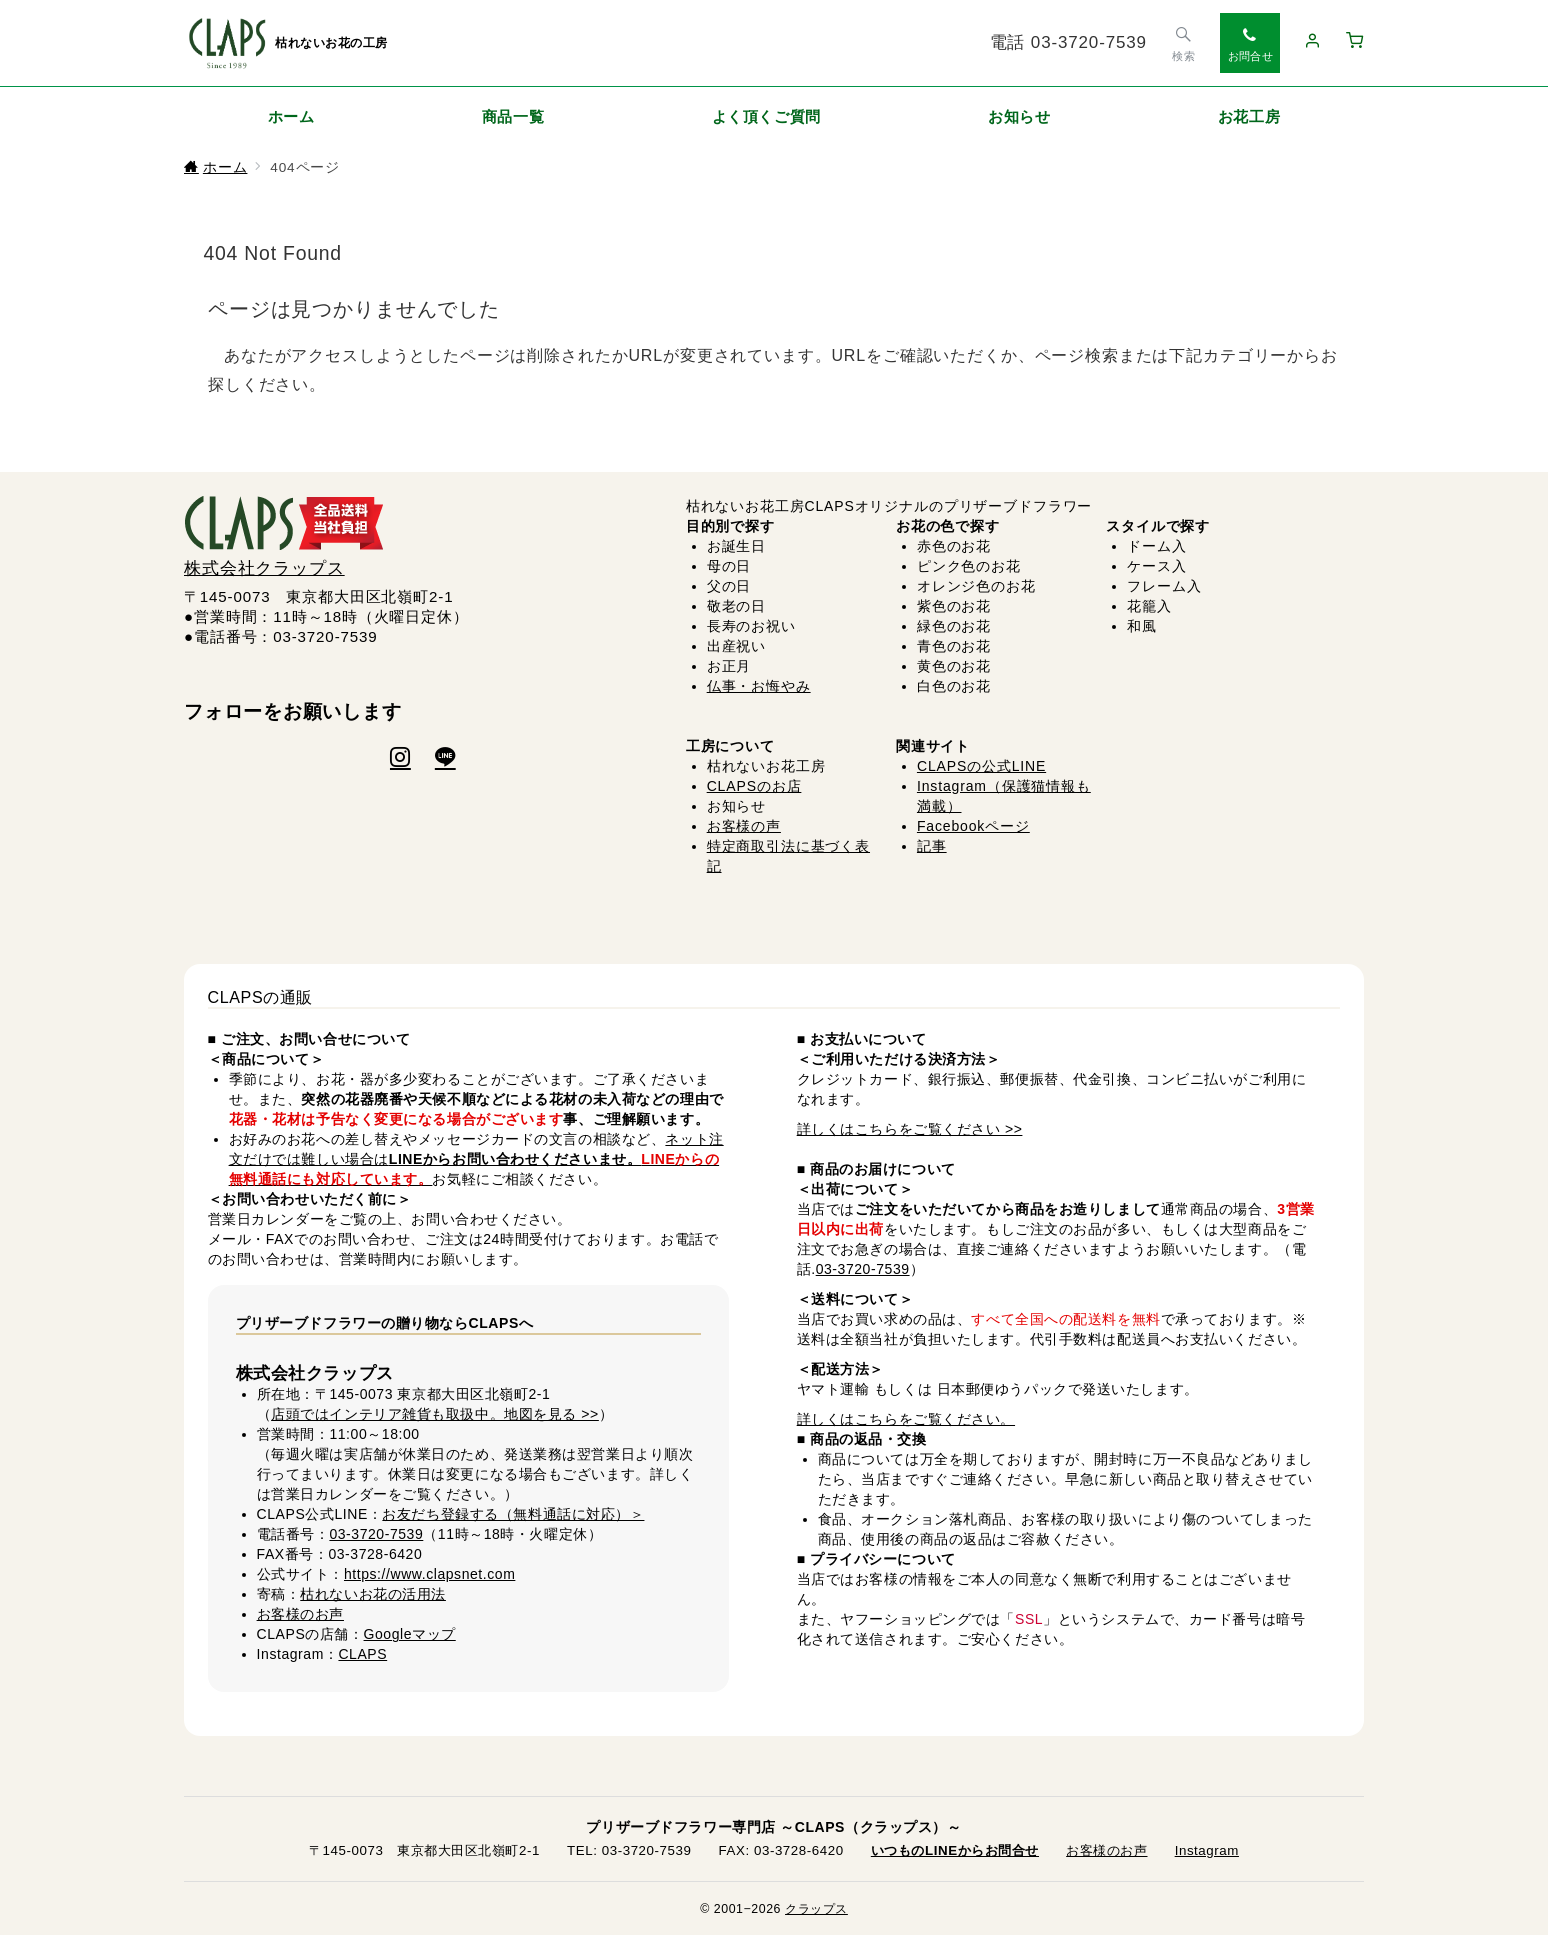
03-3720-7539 (376, 1534)
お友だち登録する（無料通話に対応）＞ (513, 1514)
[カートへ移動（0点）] (1355, 42)
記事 (932, 846)
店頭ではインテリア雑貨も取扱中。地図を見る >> (435, 1414)
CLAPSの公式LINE (981, 766)
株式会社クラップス (264, 568)
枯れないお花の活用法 (373, 1594)
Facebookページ (973, 826)
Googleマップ (410, 1634)
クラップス (816, 1909)
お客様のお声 (300, 1614)
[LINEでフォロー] (445, 759)
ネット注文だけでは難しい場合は (476, 1159)
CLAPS (362, 1654)
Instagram (1207, 1850)
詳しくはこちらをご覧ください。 (906, 1419)
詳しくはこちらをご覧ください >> (910, 1129)
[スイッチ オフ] (1183, 43)
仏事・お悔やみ (759, 686)
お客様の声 (744, 826)
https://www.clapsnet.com (429, 1574)
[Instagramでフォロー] (400, 759)
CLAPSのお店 (754, 786)
